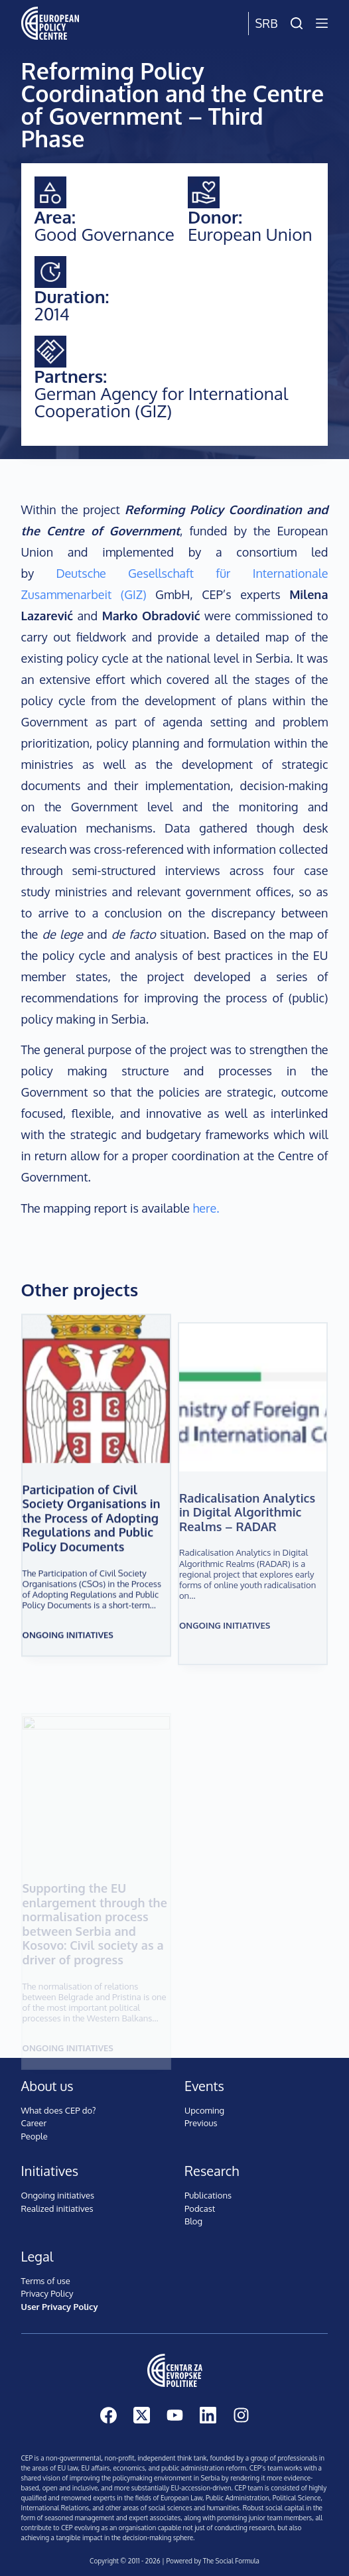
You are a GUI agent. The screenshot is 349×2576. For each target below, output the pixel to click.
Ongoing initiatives (68, 1656)
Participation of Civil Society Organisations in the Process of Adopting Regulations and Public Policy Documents (92, 1540)
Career (34, 2123)
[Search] (297, 23)
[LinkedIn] (208, 2415)
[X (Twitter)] (141, 2415)
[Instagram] (241, 2415)
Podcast (199, 2208)
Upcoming (204, 2110)
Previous (200, 2123)
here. (206, 1208)
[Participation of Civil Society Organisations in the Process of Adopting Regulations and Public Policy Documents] (96, 1411)
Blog (193, 2221)
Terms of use (45, 2280)
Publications (208, 2195)
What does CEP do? (58, 2110)
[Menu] (322, 23)
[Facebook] (108, 2415)
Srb (266, 23)
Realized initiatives (57, 2208)
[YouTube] (175, 2415)
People (34, 2136)
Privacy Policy (47, 2293)
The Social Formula (231, 2561)
